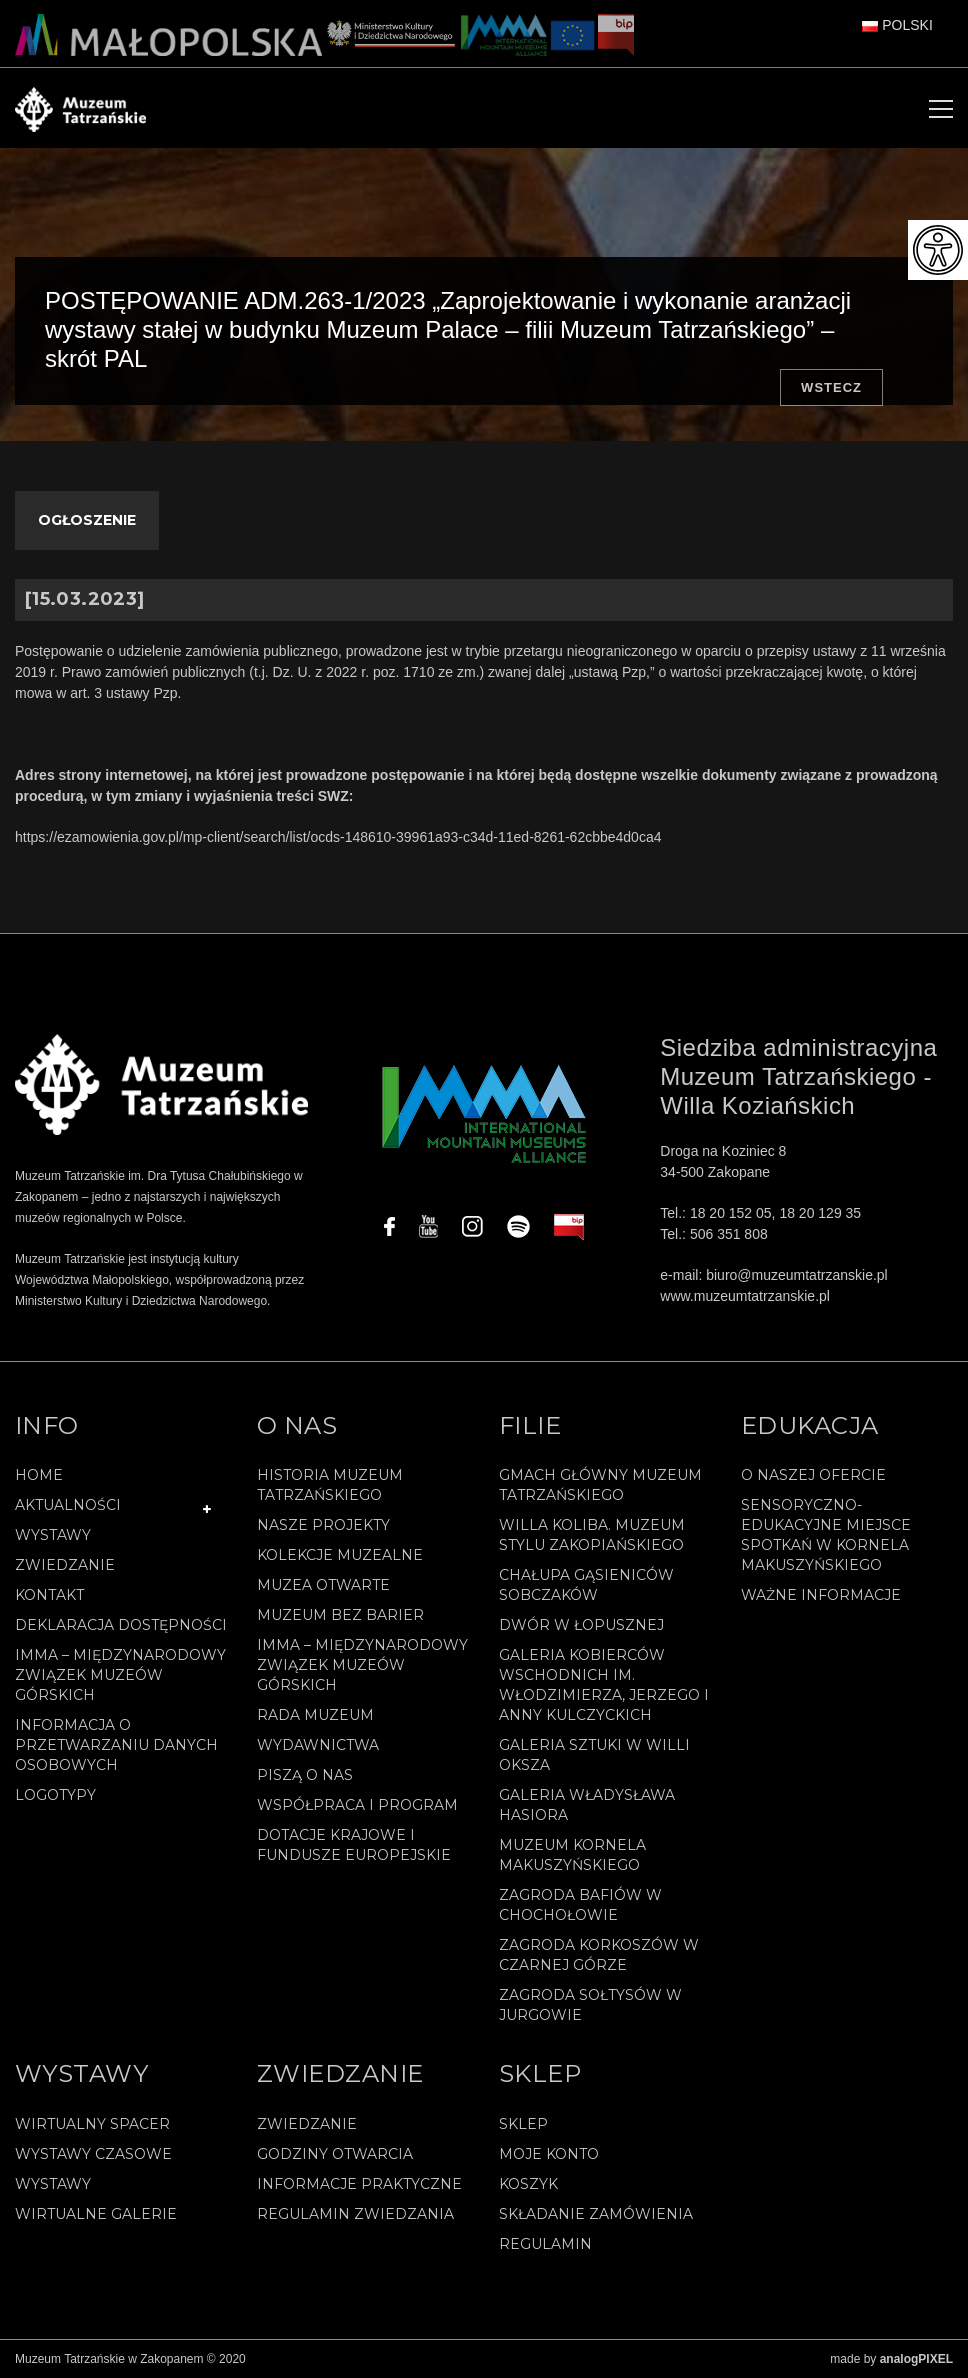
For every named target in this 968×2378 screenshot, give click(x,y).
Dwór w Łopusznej (581, 1625)
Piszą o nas (305, 1775)
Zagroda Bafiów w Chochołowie (580, 1905)
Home (39, 1475)
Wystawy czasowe (93, 2154)
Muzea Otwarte (323, 1585)
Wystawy (53, 1535)
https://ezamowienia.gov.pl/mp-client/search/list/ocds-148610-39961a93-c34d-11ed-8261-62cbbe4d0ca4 (338, 837)
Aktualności (68, 1505)
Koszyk (528, 2184)
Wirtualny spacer (92, 2124)
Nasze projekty (323, 1525)
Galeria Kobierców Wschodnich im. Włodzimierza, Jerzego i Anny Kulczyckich (604, 1685)
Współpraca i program (357, 1805)
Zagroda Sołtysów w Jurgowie (590, 2005)
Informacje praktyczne (359, 2184)
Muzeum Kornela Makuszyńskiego (572, 1855)
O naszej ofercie (813, 1475)
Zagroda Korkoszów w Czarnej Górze (599, 1955)
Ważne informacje (821, 1595)
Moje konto (549, 2154)
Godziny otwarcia (335, 2154)
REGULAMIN (545, 2244)
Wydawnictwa (318, 1745)
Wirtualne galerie (96, 2214)
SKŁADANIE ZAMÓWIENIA (596, 2214)
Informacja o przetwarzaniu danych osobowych (116, 1745)
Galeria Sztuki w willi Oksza (594, 1755)
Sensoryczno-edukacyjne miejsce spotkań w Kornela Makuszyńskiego (826, 1535)
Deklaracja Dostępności (121, 1625)
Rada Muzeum (315, 1715)
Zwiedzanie (65, 1565)
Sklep (523, 2124)
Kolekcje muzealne (340, 1555)
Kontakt (49, 1595)
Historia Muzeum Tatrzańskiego (330, 1485)
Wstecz (831, 387)
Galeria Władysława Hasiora (587, 1805)
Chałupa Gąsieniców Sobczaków (586, 1585)
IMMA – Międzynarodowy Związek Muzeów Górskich (120, 1675)
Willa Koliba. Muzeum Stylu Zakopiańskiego (592, 1535)
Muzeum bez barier (340, 1615)
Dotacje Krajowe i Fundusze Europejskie (354, 1845)
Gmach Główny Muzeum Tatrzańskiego (600, 1485)
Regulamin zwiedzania (355, 2214)
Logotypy (55, 1795)
